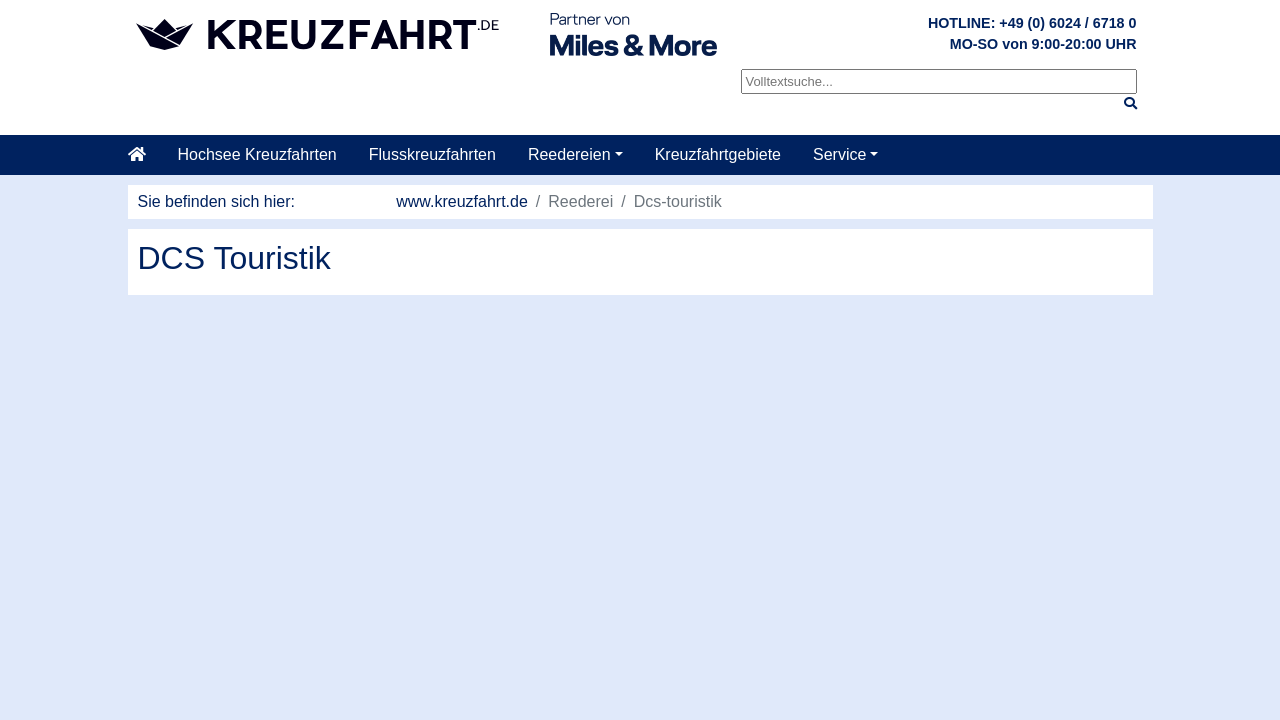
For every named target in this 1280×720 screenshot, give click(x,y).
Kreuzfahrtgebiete (718, 154)
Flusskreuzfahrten (432, 154)
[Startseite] (145, 155)
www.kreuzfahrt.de (462, 201)
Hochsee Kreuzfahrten (257, 154)
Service (839, 154)
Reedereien (569, 154)
